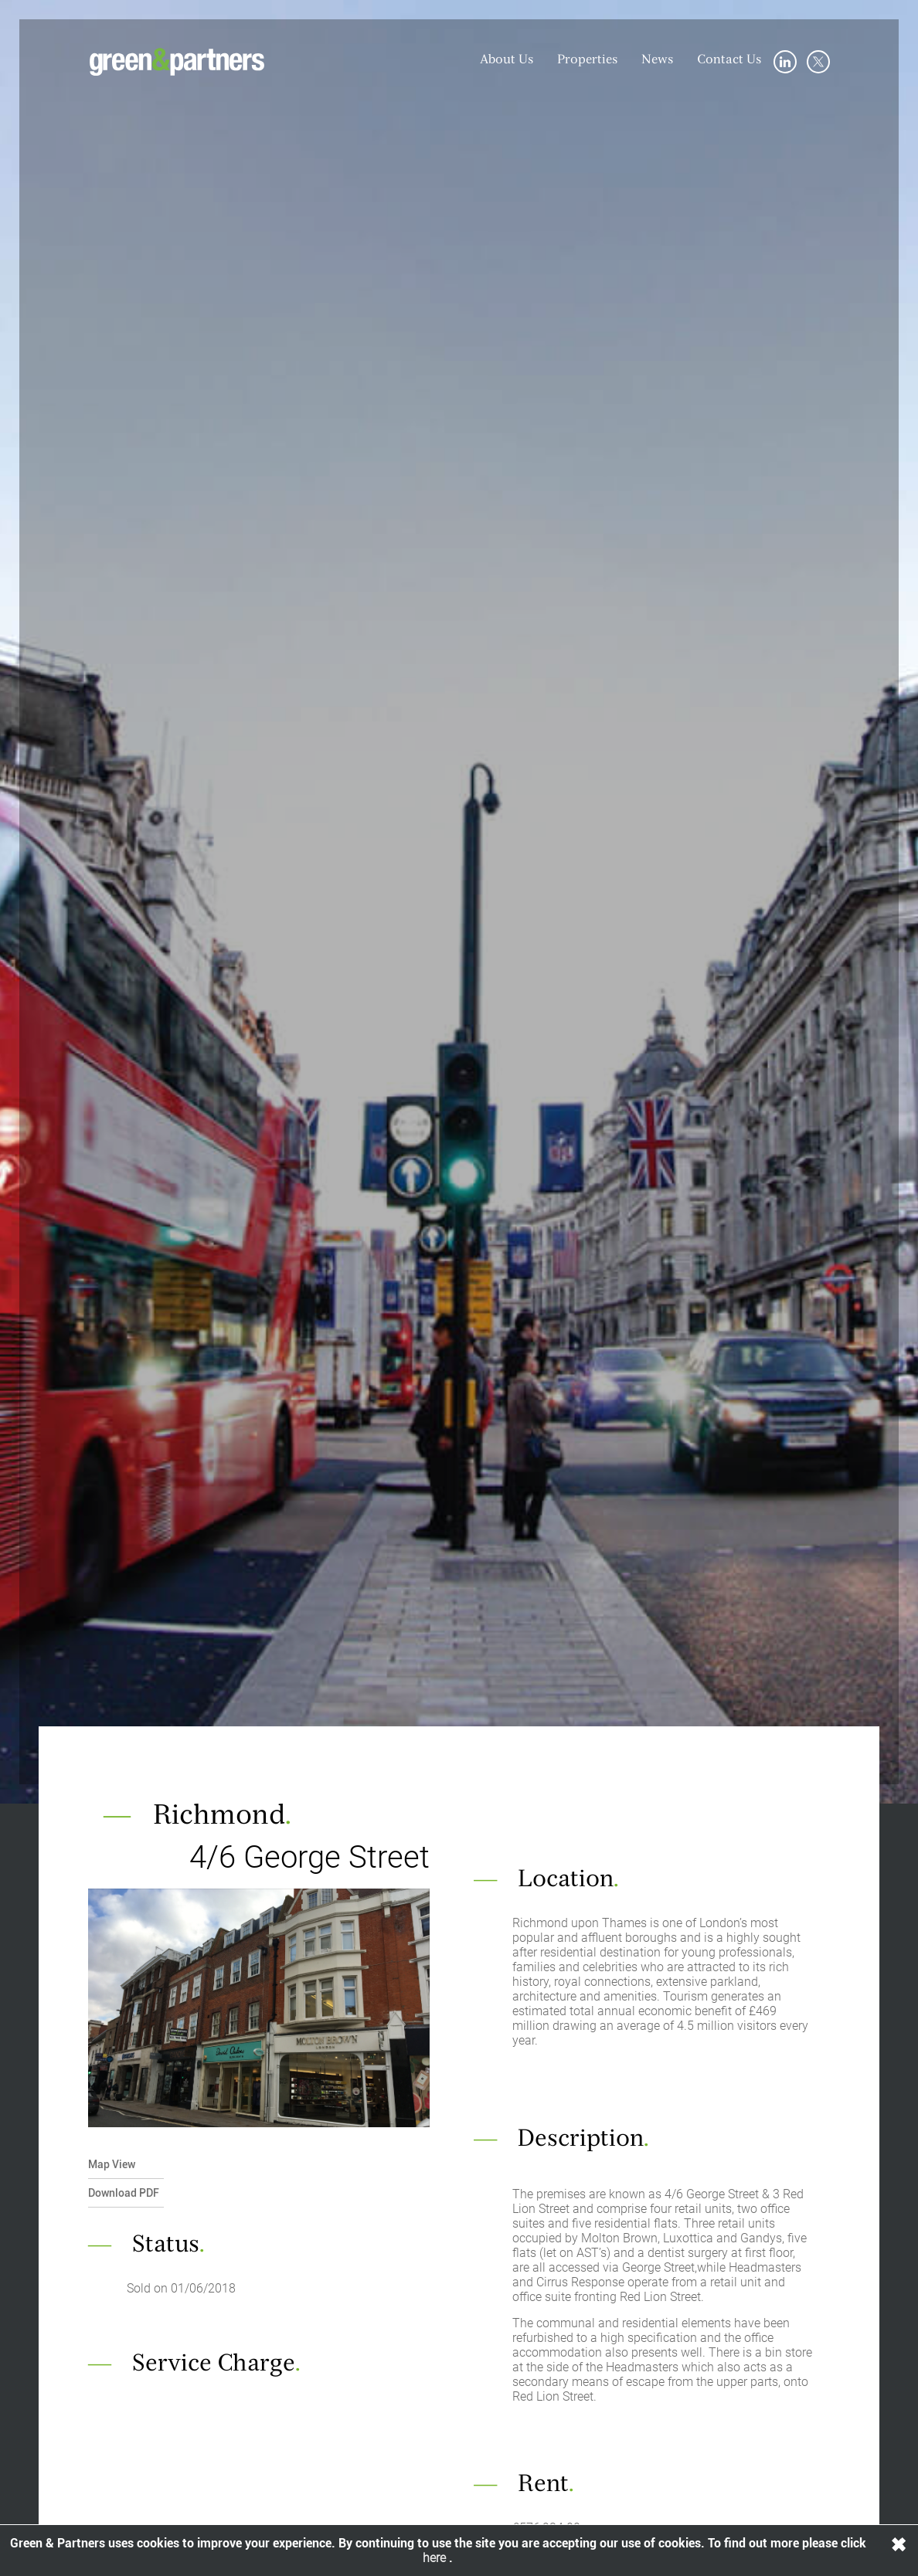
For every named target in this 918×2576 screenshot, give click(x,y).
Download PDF (123, 2193)
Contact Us (729, 60)
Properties (587, 60)
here (436, 2558)
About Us (507, 60)
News (657, 60)
